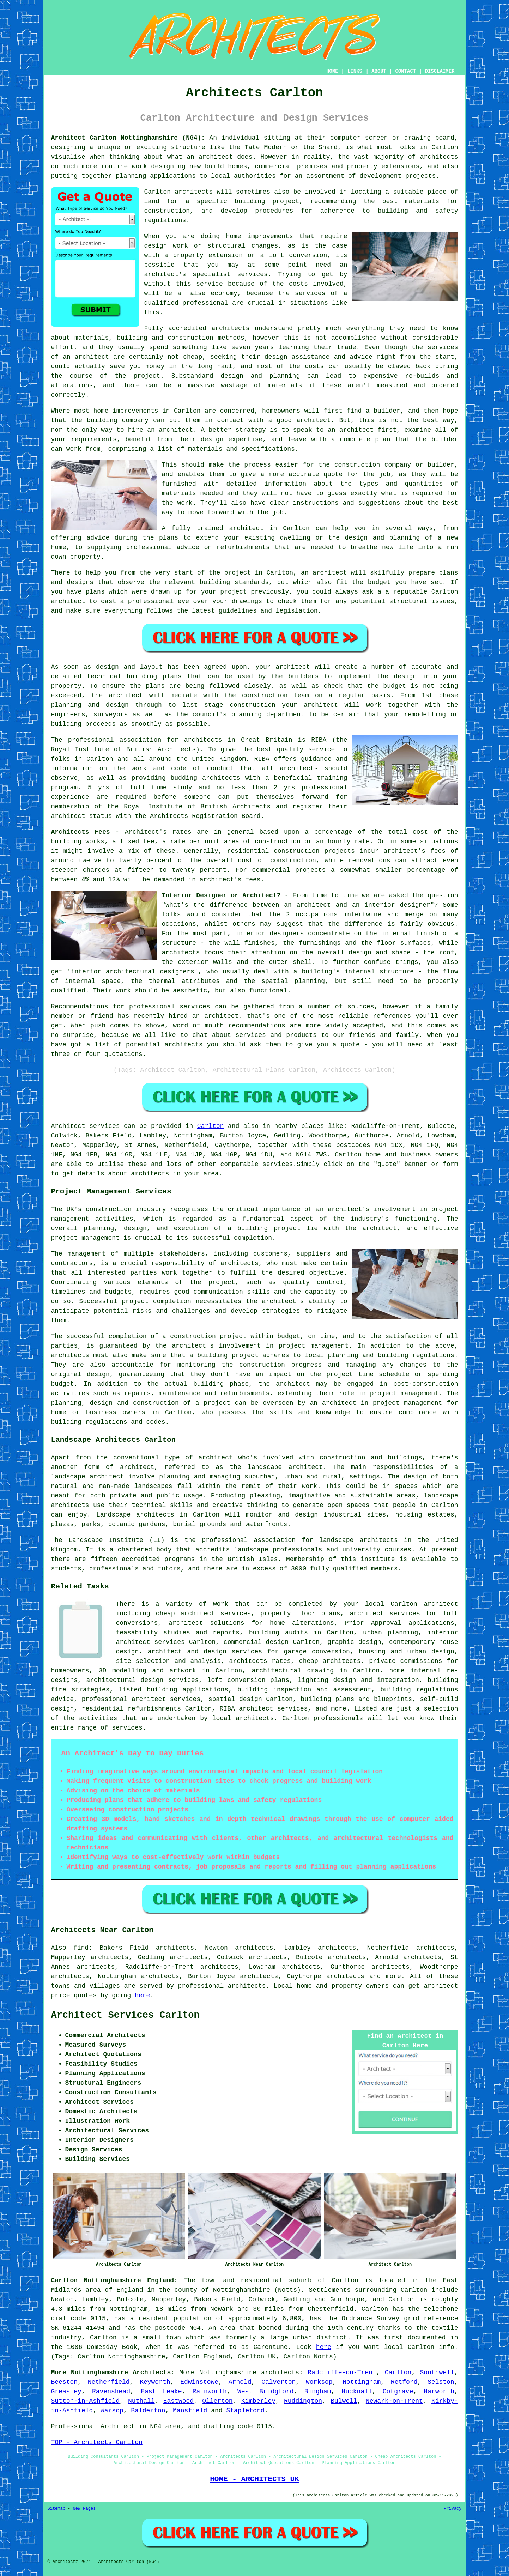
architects (194, 191)
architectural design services (142, 1680)
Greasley (66, 2391)
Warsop (112, 2410)
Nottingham (362, 2382)
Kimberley (258, 2401)
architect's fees (230, 879)
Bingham (317, 2391)
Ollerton (217, 2401)
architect (216, 156)
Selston (441, 2382)
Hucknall (356, 2391)
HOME (332, 71)
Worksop (319, 2382)
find (81, 1947)
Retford (404, 2382)
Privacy (452, 2508)
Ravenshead (111, 2391)
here (142, 1995)
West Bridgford (265, 2391)
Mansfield (190, 2410)
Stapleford (245, 2410)
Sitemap (56, 2508)
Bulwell (344, 2401)
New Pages (84, 2508)
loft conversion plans (248, 1680)
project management (85, 1237)
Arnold (240, 2382)
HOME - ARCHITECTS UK (254, 2479)
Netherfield (109, 2382)
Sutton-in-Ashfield (85, 2401)
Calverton (278, 2382)
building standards (234, 582)
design (405, 676)
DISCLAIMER (439, 71)
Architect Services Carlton (125, 2015)
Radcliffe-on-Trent (342, 2372)
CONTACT (405, 71)
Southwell (437, 2372)
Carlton (210, 1126)
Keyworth (155, 2382)
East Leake (161, 2391)
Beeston (64, 2382)
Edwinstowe (199, 2382)
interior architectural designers (132, 971)
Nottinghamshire (227, 2372)
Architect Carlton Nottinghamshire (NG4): (128, 137)
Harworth (439, 2391)
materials (179, 493)
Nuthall (141, 2401)
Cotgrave (398, 2391)
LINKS (354, 71)
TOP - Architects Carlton (97, 2442)
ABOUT (378, 71)
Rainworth (210, 2391)
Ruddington (303, 2401)
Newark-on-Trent (394, 2401)
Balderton (148, 2410)
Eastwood (178, 2401)
